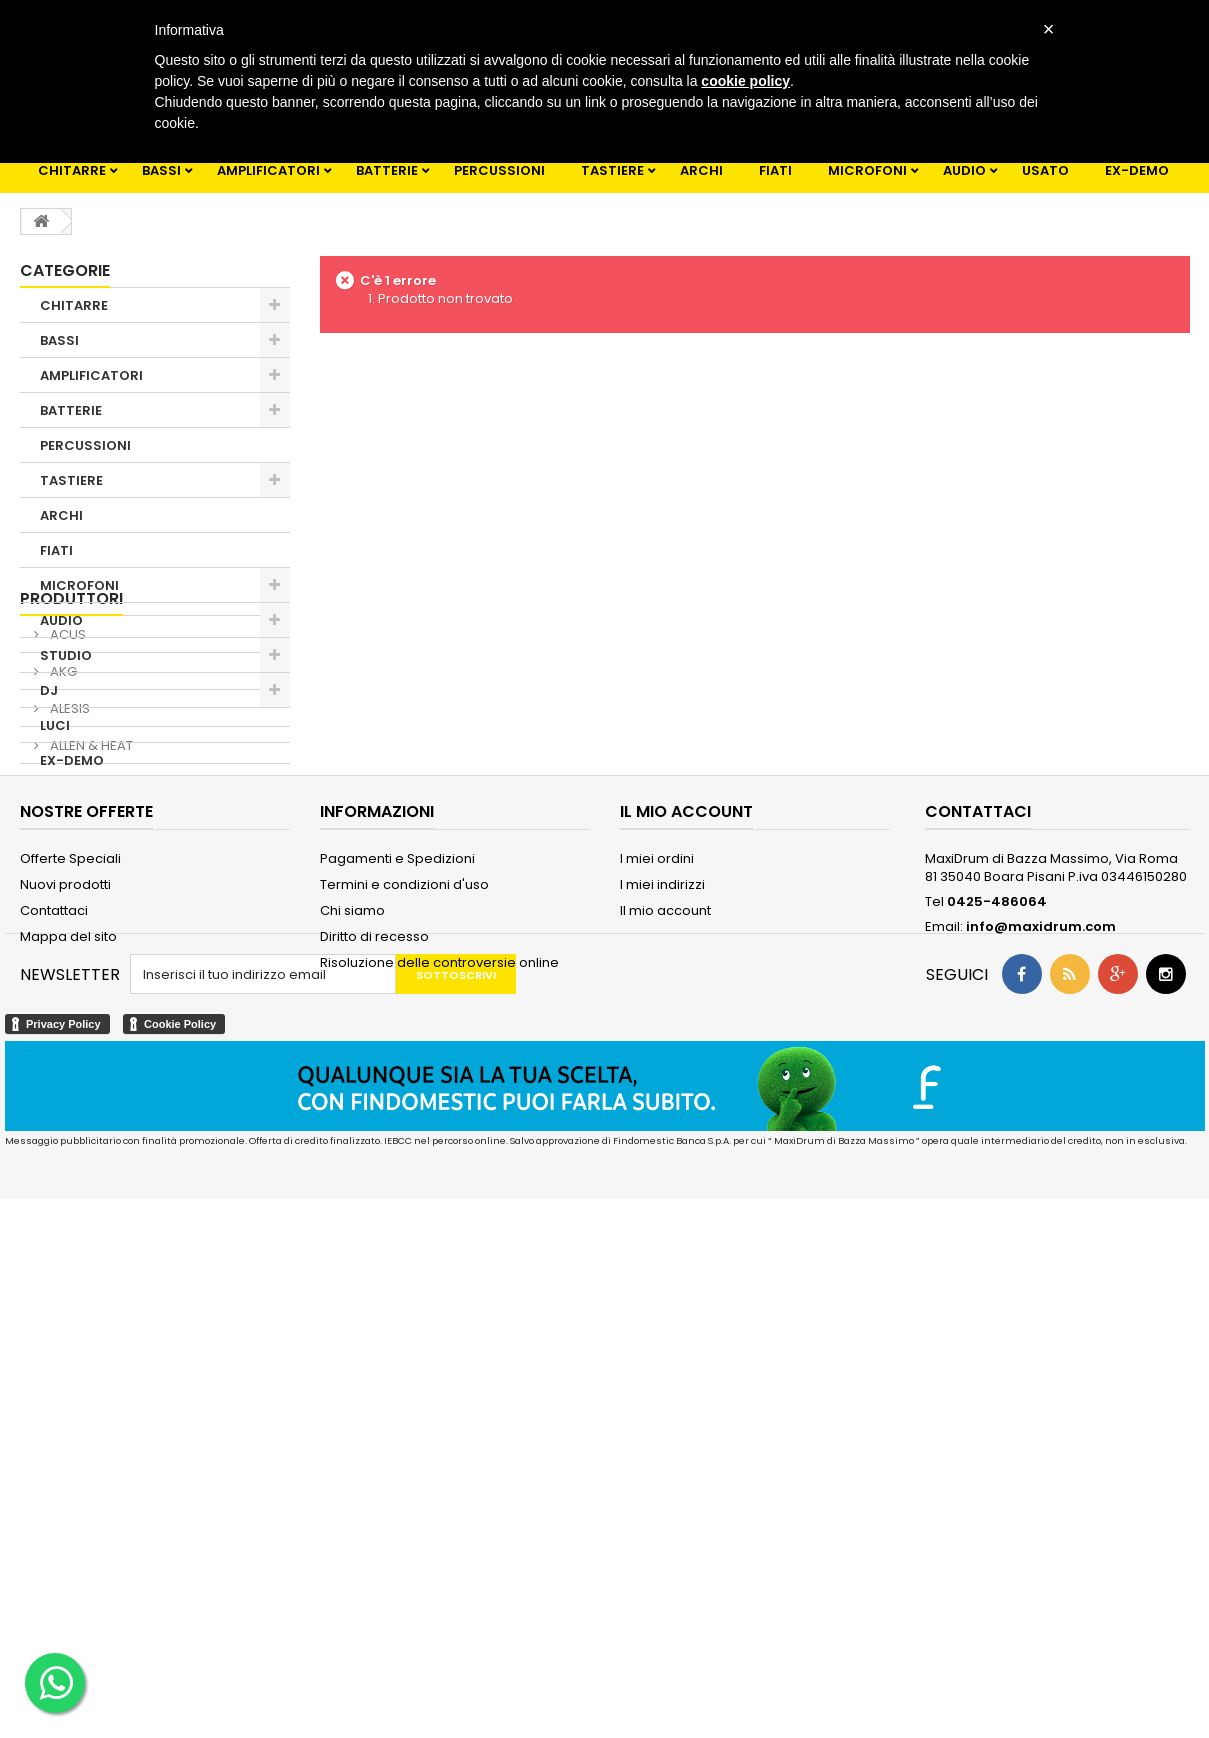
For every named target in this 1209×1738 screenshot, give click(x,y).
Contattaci (54, 1268)
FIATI (775, 170)
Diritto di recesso (374, 1294)
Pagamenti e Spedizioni (397, 1216)
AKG (62, 920)
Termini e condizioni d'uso (404, 1242)
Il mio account (665, 1268)
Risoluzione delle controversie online (439, 1320)
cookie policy (745, 81)
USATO (1045, 170)
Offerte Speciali (70, 1216)
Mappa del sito (68, 1294)
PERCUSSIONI (499, 170)
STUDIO (66, 655)
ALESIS (68, 957)
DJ (49, 690)
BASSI (161, 170)
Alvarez (73, 1031)
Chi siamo (352, 1268)
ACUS (66, 883)
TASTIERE (612, 170)
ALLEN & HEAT (90, 994)
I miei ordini (657, 1216)
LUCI (55, 725)
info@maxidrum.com (1041, 1284)
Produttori (71, 847)
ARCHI (701, 170)
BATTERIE (387, 170)
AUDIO (964, 170)
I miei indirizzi (662, 1242)
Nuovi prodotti (65, 1242)
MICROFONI (867, 170)
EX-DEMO (1137, 170)
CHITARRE (72, 170)
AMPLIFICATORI (268, 170)
